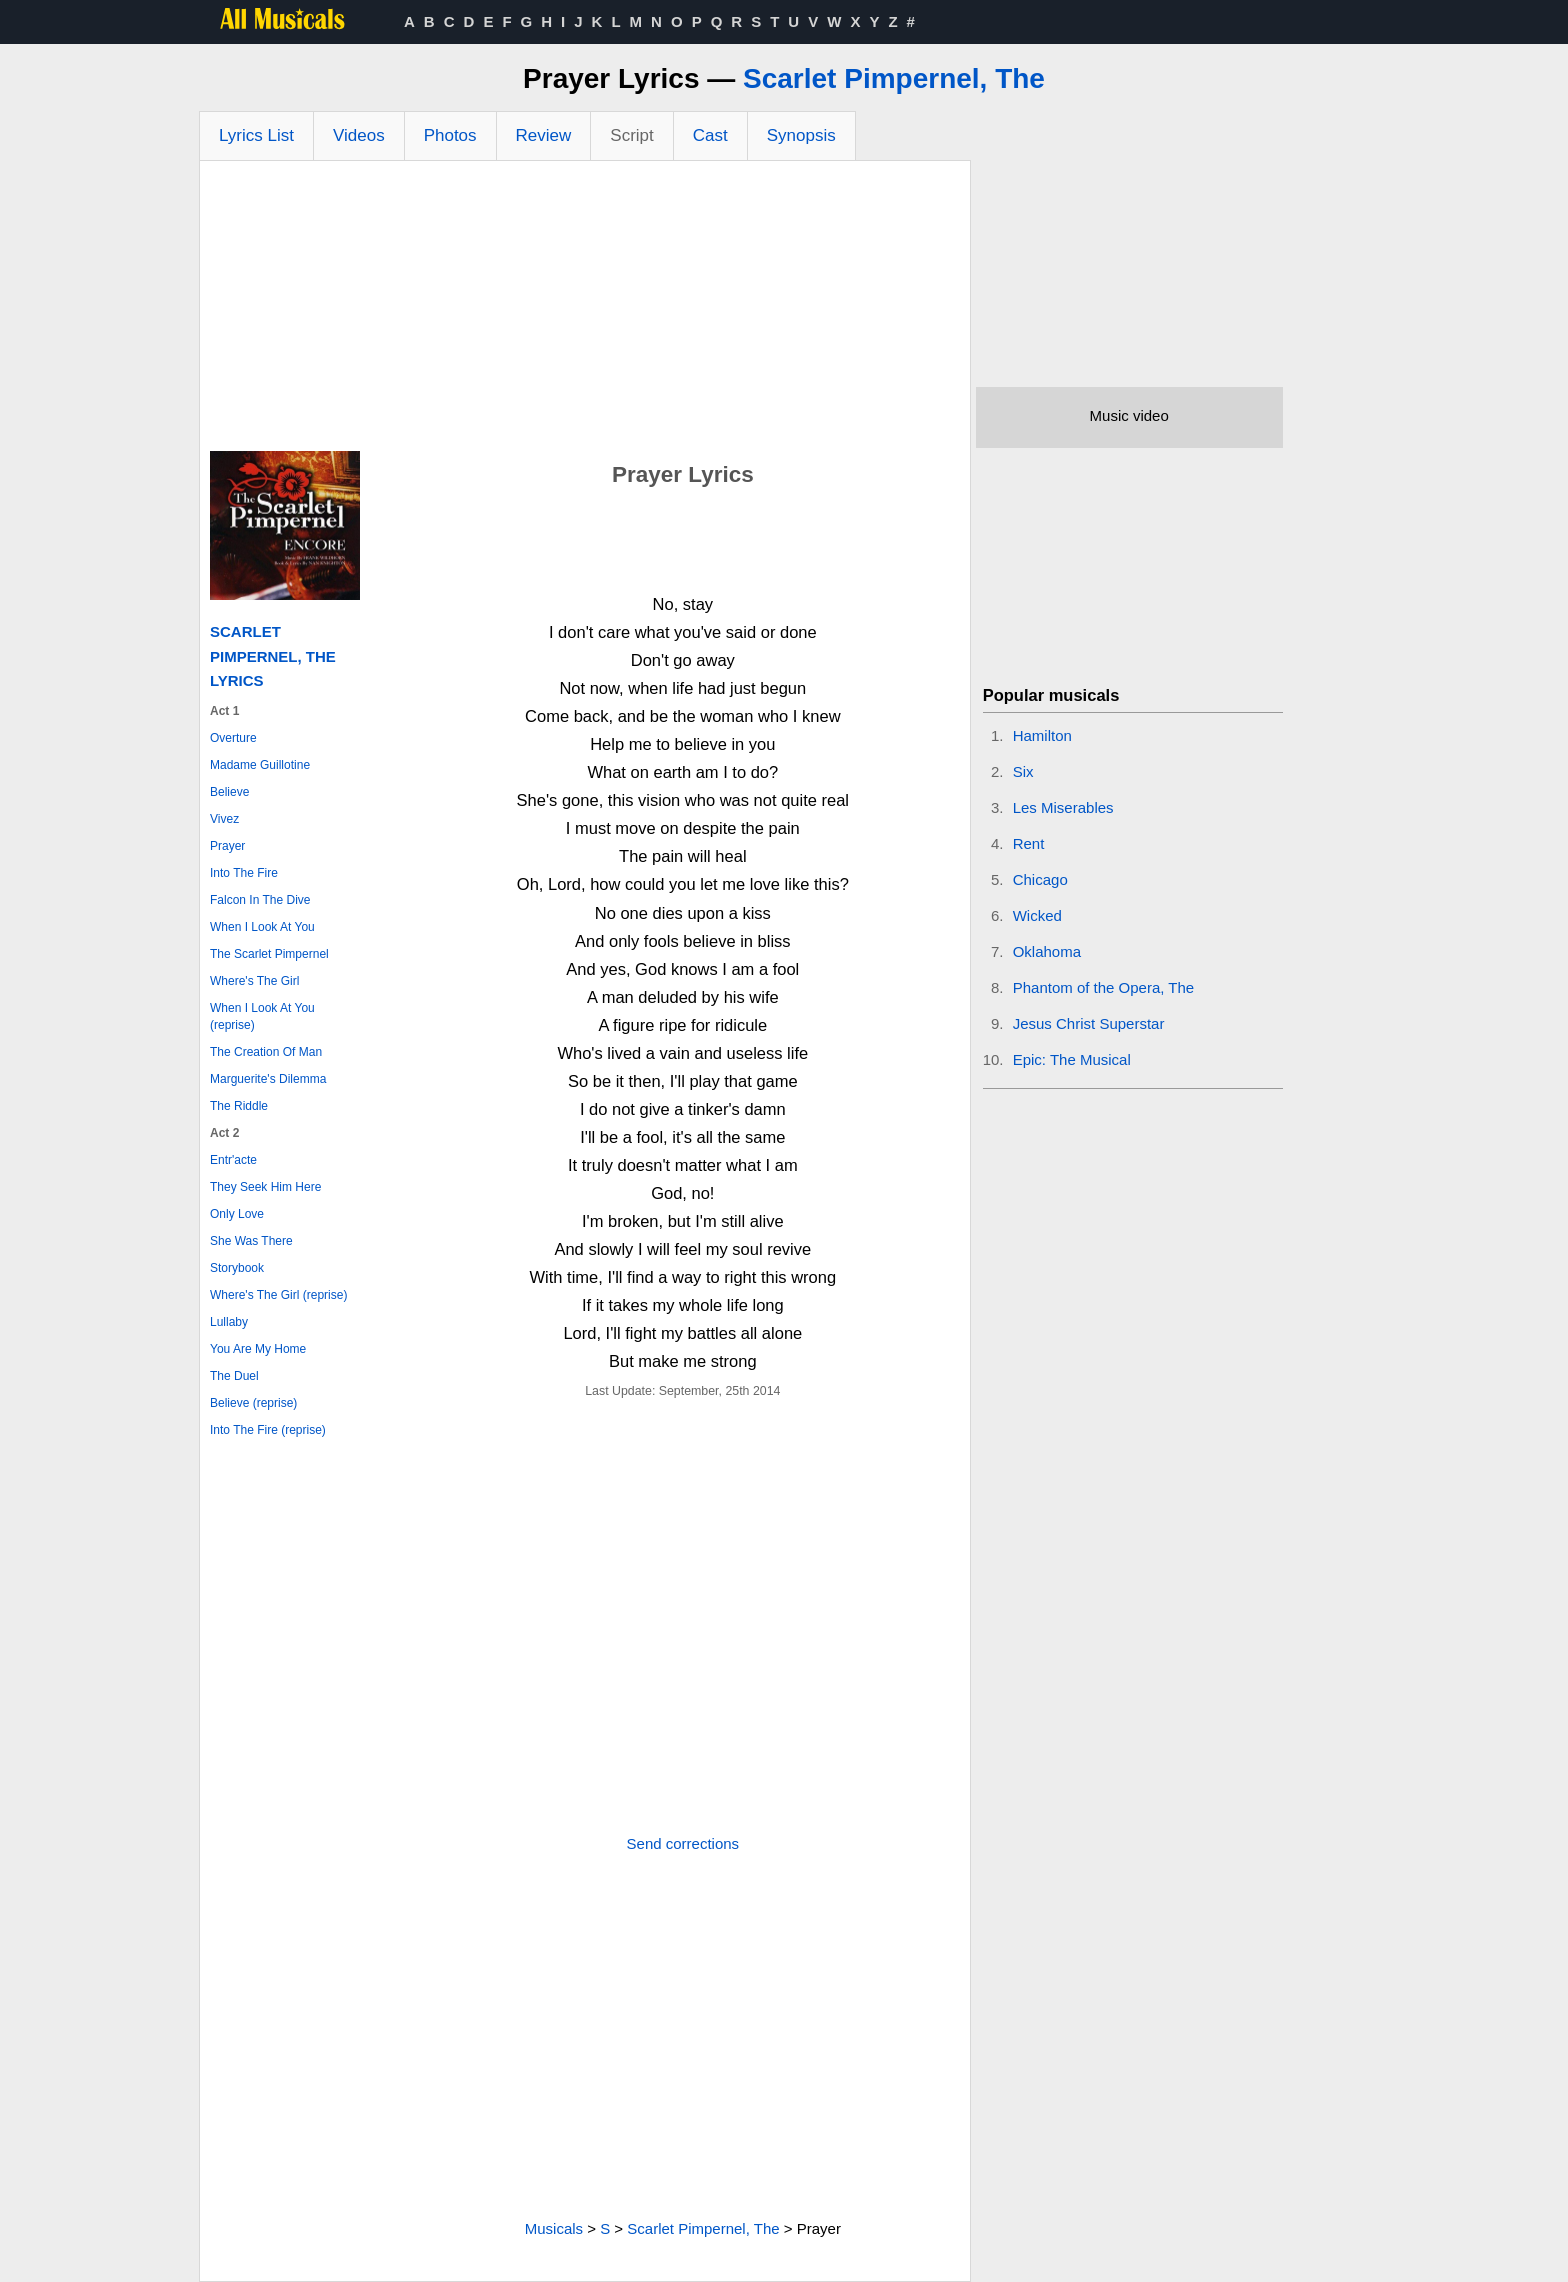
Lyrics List (256, 135)
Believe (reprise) (253, 1403)
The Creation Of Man (266, 1052)
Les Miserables (1063, 807)
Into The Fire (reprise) (268, 1430)
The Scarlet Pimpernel (269, 954)
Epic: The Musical (1072, 1059)
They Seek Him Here (265, 1187)
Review (544, 135)
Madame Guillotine (260, 765)
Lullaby (229, 1322)
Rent (1029, 843)
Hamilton (1042, 735)
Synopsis (801, 135)
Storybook (237, 1268)
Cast (710, 135)
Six (1023, 771)
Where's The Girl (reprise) (278, 1295)
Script (631, 135)
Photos (450, 135)
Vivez (224, 819)
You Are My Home (258, 1349)
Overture (233, 738)
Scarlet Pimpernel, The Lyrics (273, 655)
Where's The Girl (254, 981)
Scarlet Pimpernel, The (894, 78)
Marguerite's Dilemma (268, 1079)
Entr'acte (233, 1160)
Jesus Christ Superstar (1089, 1023)
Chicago (1040, 879)
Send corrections (683, 1843)
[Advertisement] (585, 311)
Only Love (237, 1214)
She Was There (251, 1241)
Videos (359, 135)
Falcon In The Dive (260, 900)
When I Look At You (262, 927)
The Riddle (239, 1106)
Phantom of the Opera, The (1104, 987)
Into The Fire (244, 873)
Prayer (227, 846)
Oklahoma (1047, 951)
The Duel (234, 1376)
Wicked (1037, 915)
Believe (229, 792)
